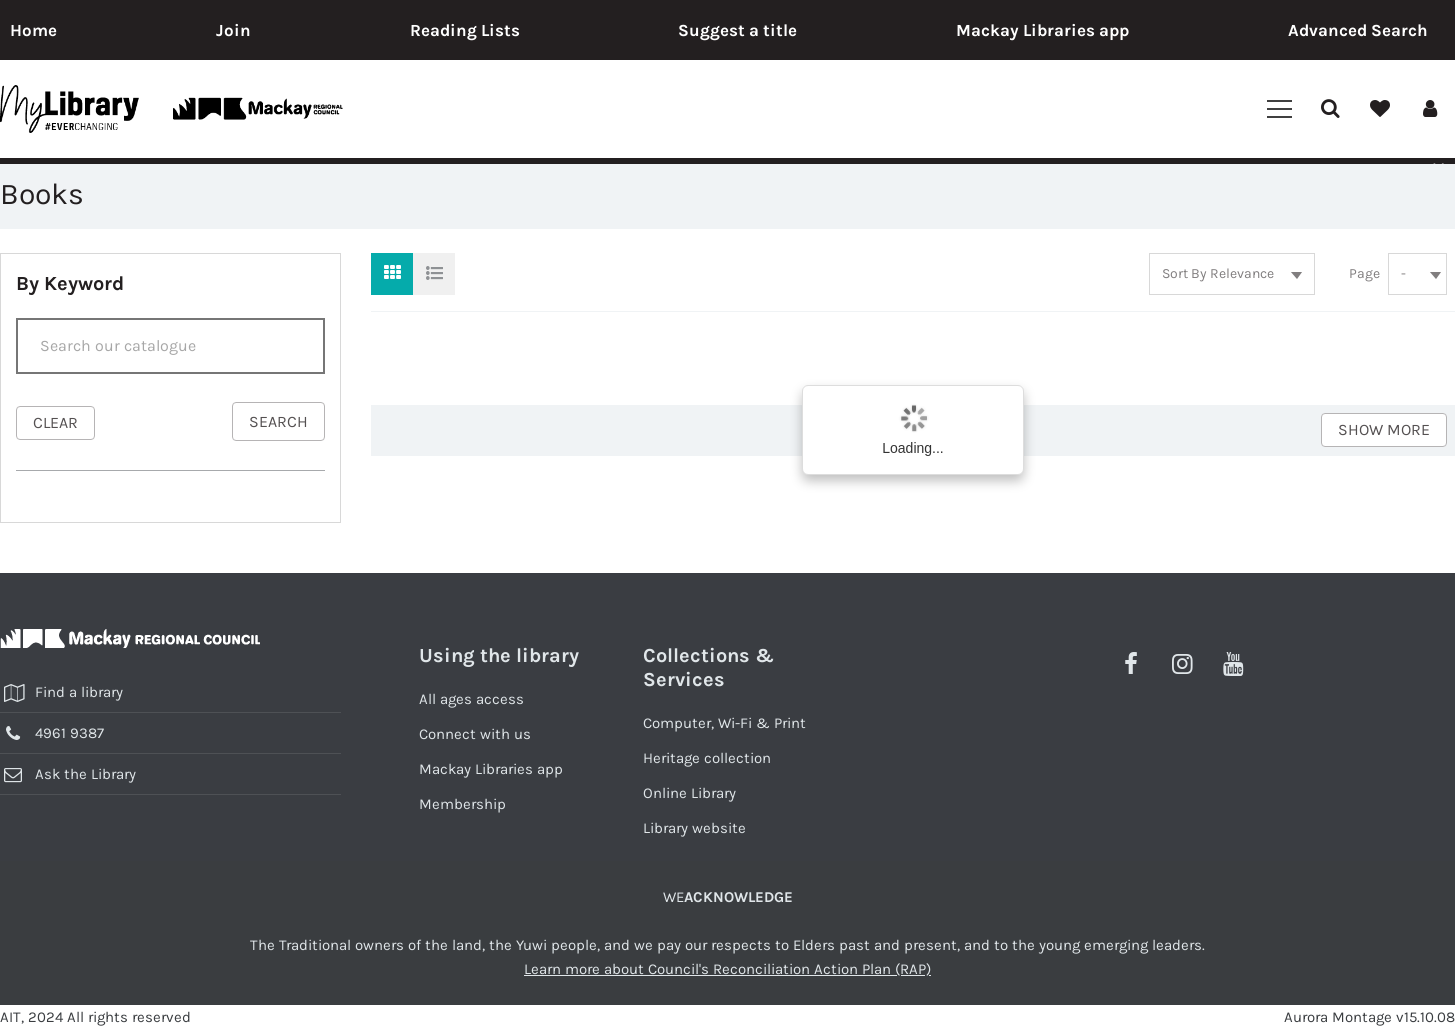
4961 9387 (69, 733)
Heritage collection (707, 758)
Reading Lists (465, 30)
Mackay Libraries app (1042, 30)
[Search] (170, 346)
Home (33, 30)
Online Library (689, 793)
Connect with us (475, 734)
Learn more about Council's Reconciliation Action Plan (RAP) (727, 969)
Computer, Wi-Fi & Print (724, 723)
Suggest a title (737, 30)
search (278, 421)
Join (233, 30)
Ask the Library (85, 774)
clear (55, 422)
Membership (462, 804)
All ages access (471, 699)
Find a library (79, 692)
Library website (694, 828)
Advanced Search (1358, 30)
